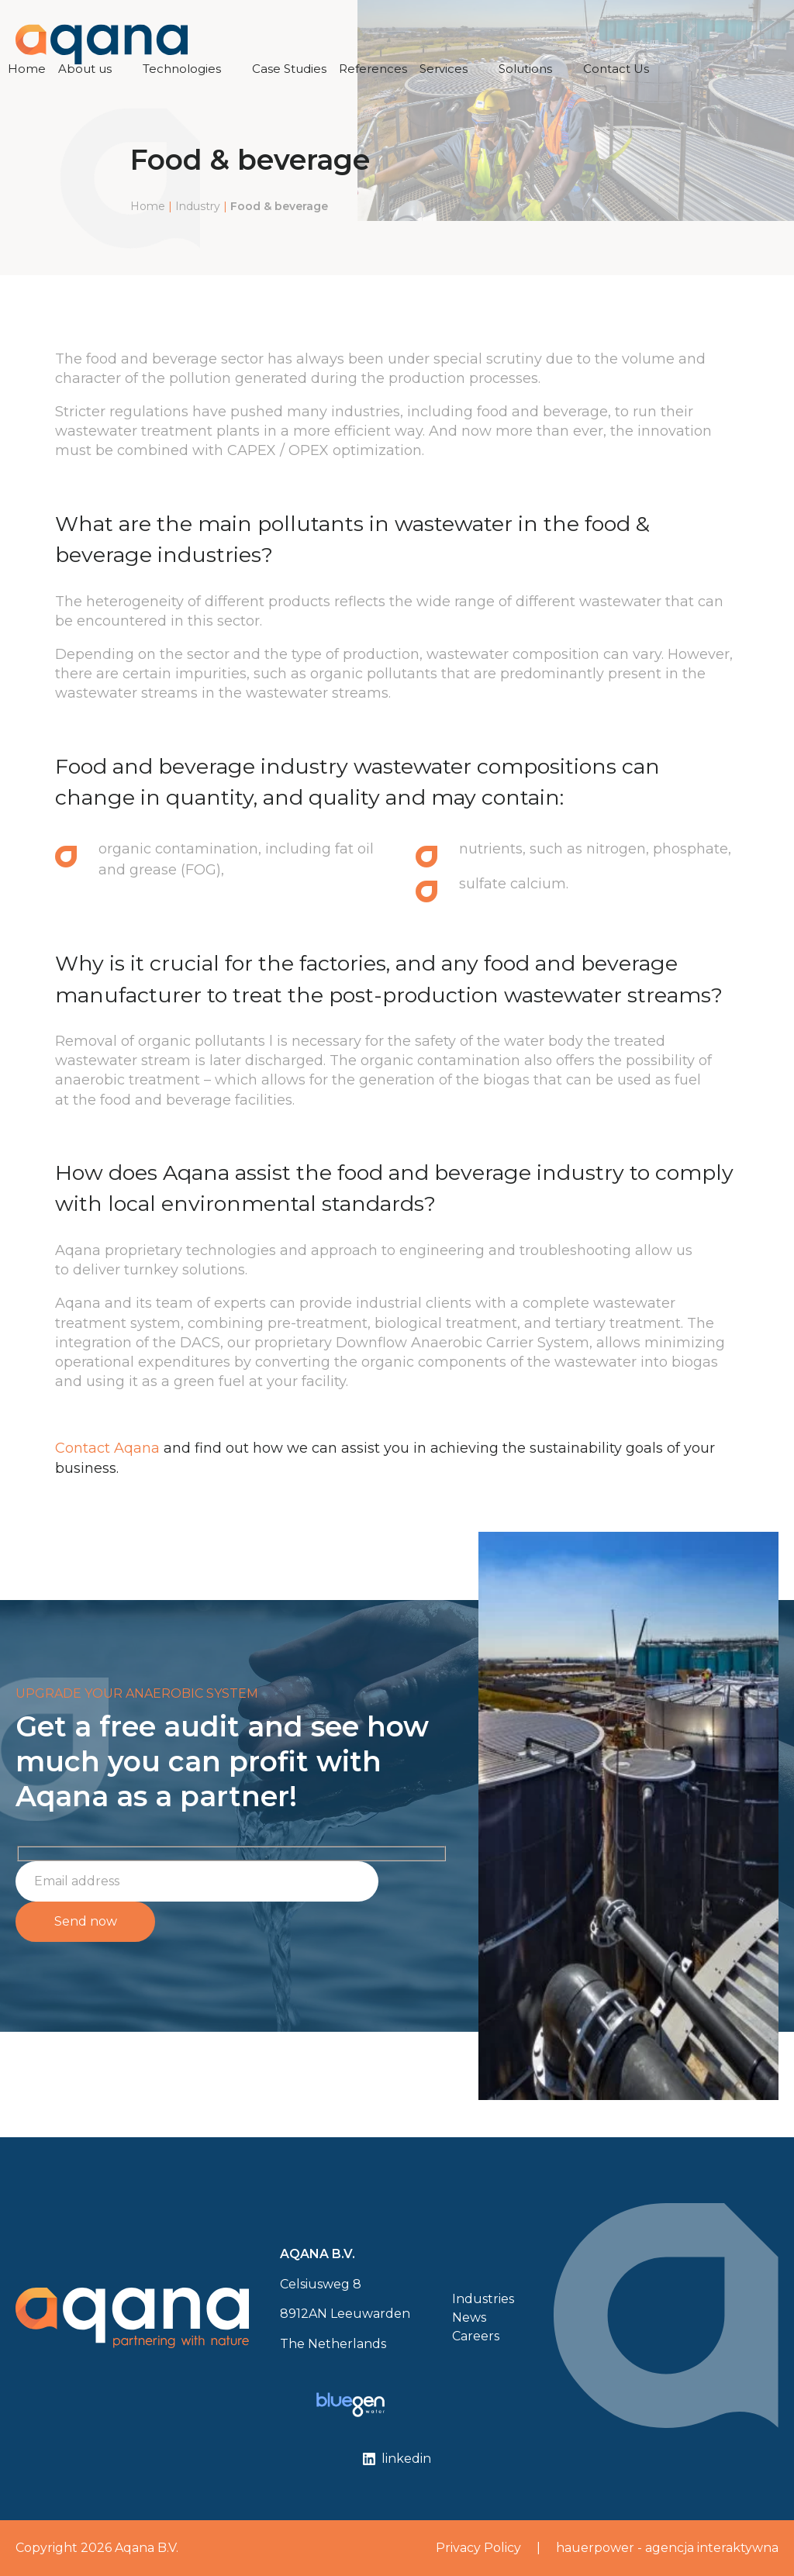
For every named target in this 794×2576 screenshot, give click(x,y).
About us (85, 68)
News (469, 2317)
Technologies (182, 68)
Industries (483, 2299)
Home (27, 68)
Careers (475, 2336)
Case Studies (289, 68)
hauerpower (595, 2547)
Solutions (525, 68)
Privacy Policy (478, 2547)
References (373, 68)
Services (443, 68)
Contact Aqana (107, 1448)
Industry (197, 206)
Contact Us (616, 68)
